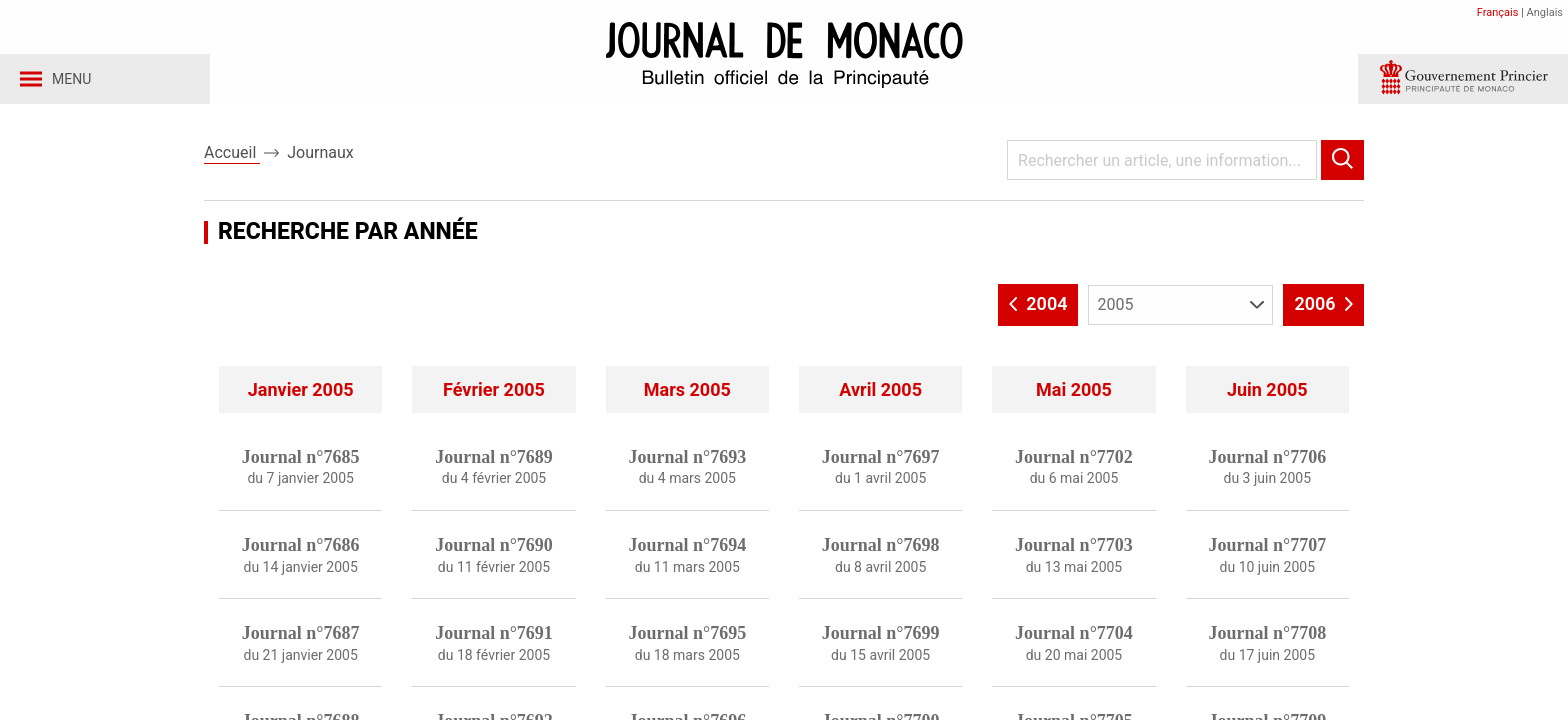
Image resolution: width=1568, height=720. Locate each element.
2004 (1038, 309)
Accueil (232, 158)
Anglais (1545, 12)
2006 (1323, 309)
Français (1498, 12)
